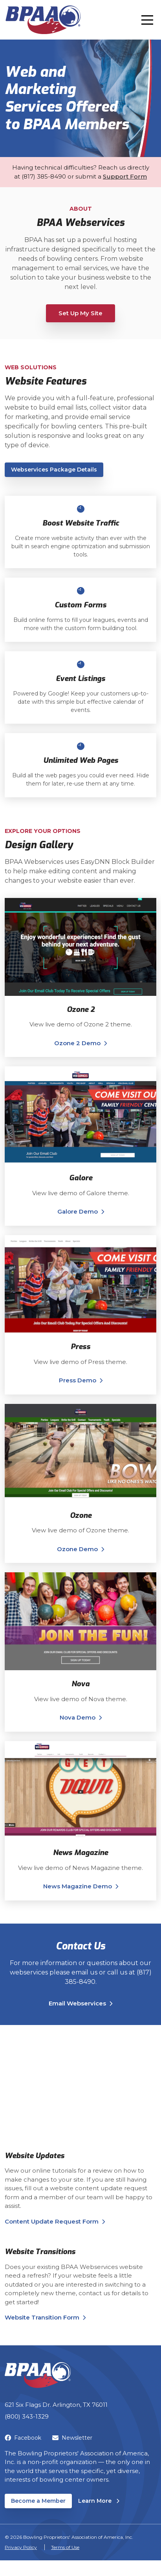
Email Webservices (77, 2003)
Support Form (125, 176)
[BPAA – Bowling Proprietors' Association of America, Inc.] (43, 19)
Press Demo (77, 1380)
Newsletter (72, 2437)
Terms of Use (65, 2547)
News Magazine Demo (77, 1886)
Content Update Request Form (52, 2221)
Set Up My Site (80, 313)
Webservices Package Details (54, 469)
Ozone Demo (77, 1549)
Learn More (98, 2500)
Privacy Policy (21, 2547)
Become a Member (38, 2500)
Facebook (23, 2437)
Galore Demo (77, 1211)
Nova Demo (77, 1717)
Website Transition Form (42, 2317)
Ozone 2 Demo (77, 1043)
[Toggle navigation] (147, 20)
